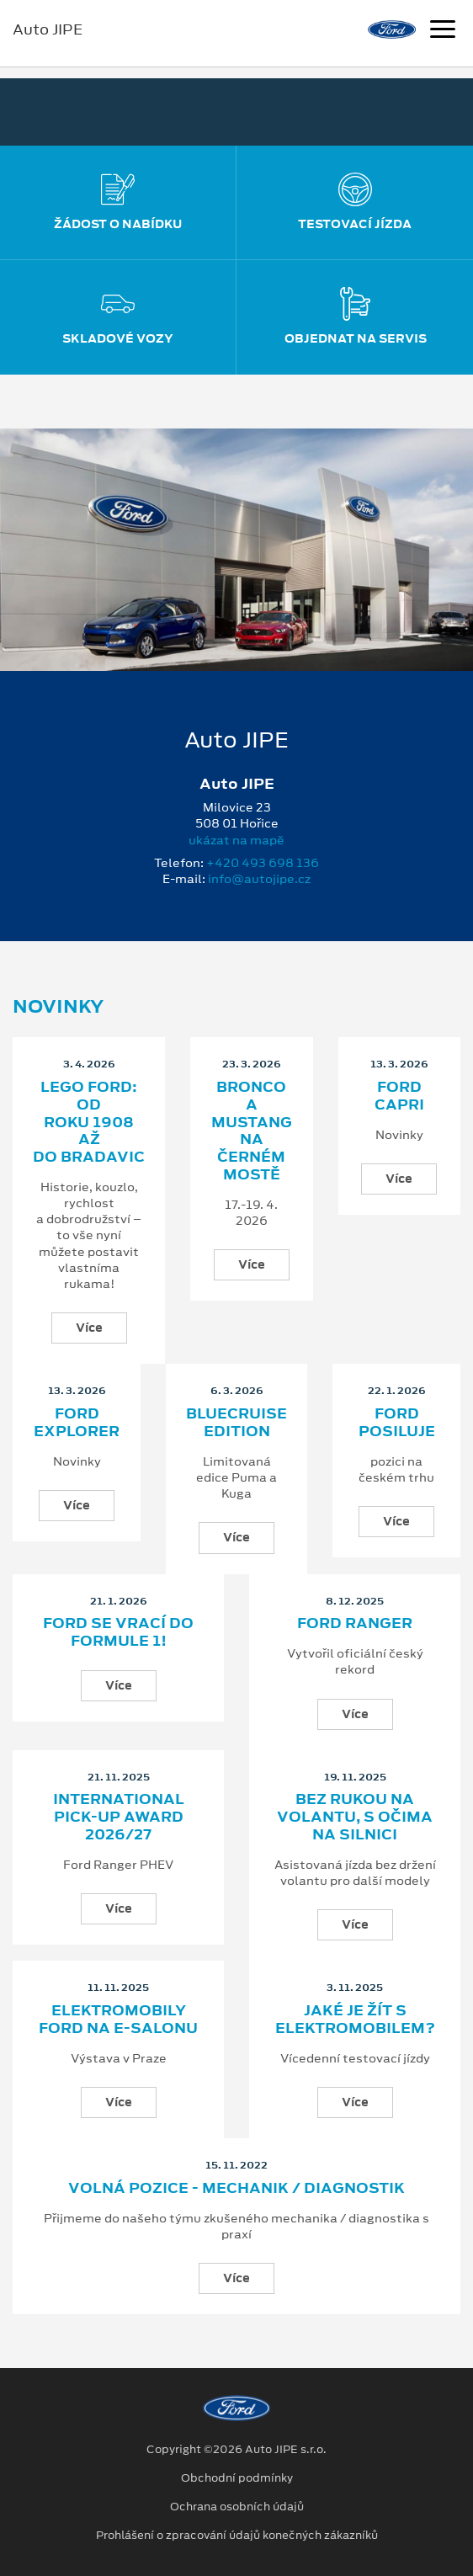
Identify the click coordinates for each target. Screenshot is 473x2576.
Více (89, 1327)
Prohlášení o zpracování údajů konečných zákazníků (237, 2535)
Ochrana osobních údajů (237, 2507)
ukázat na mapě (236, 840)
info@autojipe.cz (259, 878)
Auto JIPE (47, 29)
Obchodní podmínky (237, 2478)
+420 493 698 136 (262, 862)
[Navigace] (443, 31)
